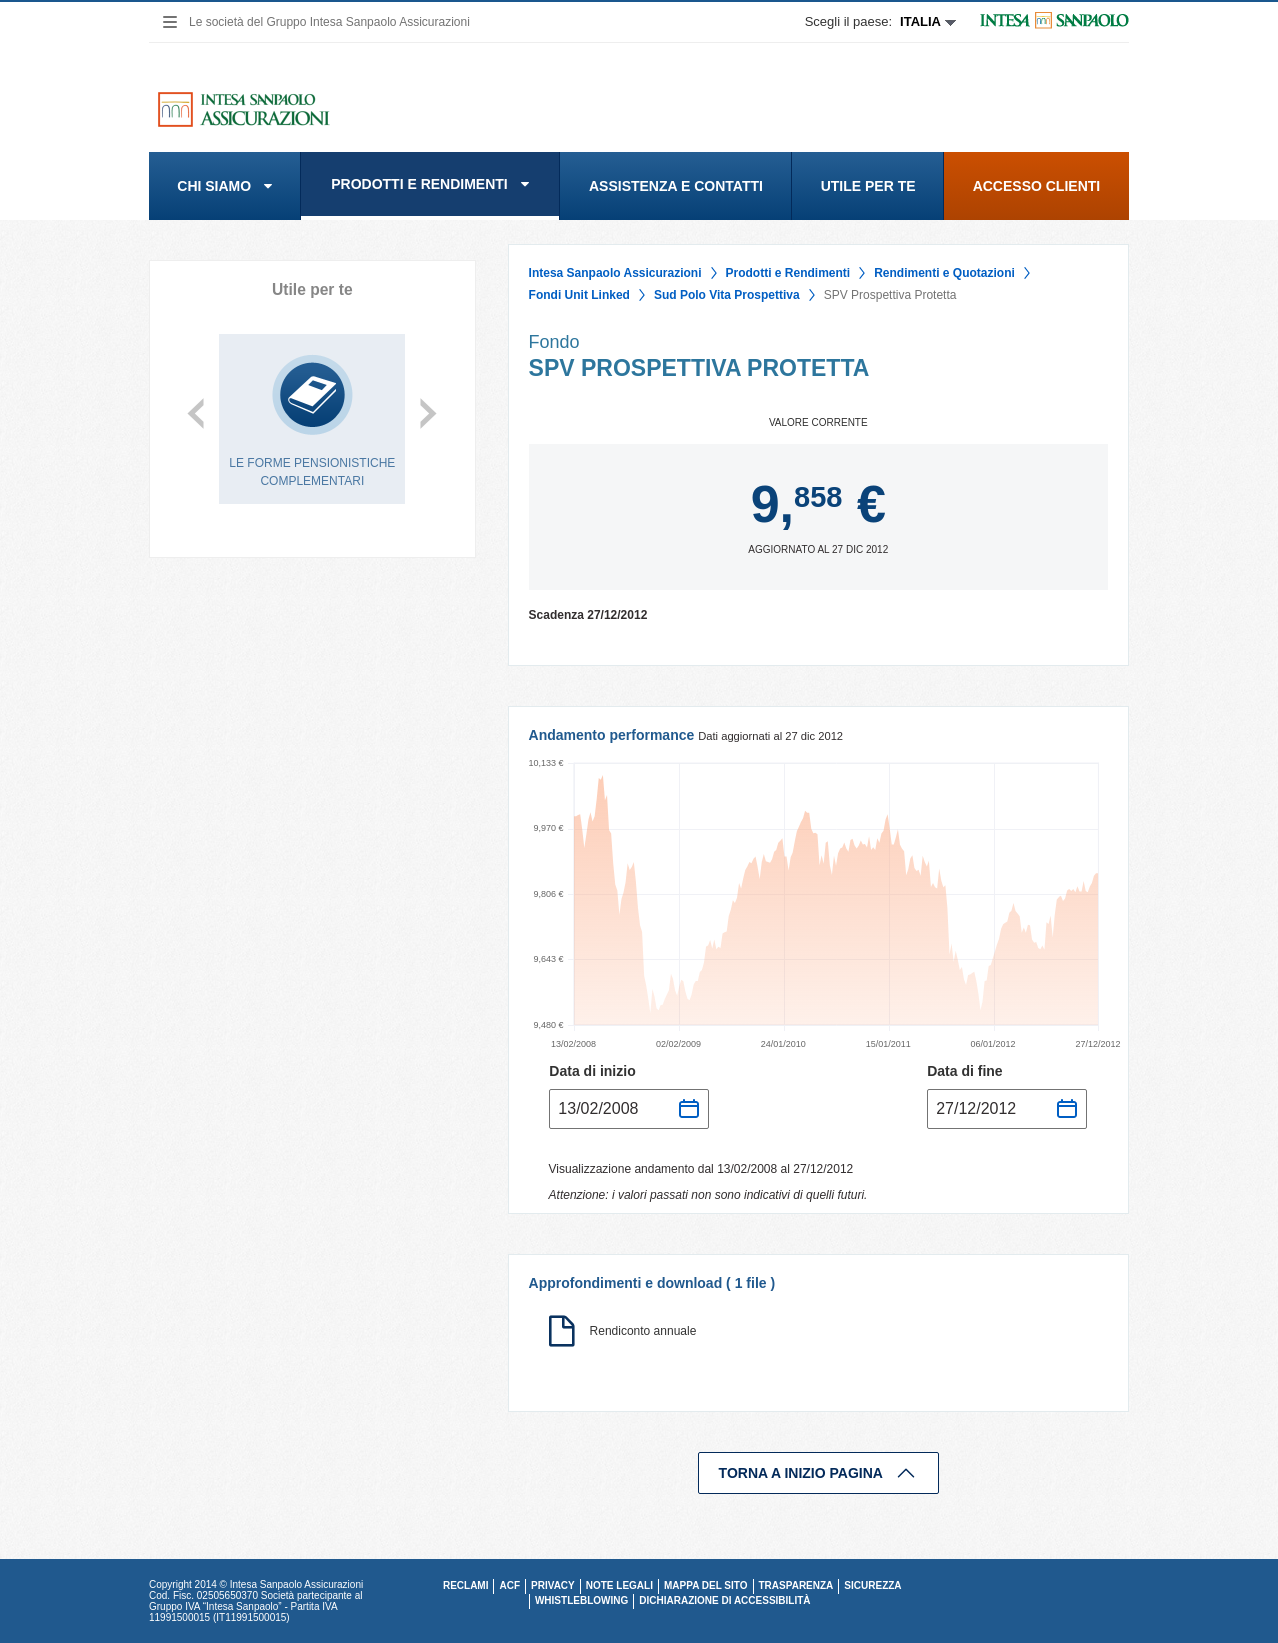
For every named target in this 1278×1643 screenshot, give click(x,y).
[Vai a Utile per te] (867, 186)
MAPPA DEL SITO (706, 1585)
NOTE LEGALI (619, 1585)
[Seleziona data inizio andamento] (629, 1109)
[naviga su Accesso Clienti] (1036, 186)
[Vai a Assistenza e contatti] (676, 186)
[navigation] (169, 22)
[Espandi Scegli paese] (880, 22)
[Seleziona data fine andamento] (1007, 1109)
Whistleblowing (581, 1600)
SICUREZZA (872, 1585)
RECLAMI (466, 1585)
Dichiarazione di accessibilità (724, 1600)
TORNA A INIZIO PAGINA (818, 1473)
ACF (509, 1585)
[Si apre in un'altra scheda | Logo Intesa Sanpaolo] (1042, 22)
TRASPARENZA (796, 1585)
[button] (225, 186)
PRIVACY (553, 1585)
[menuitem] (225, 186)
